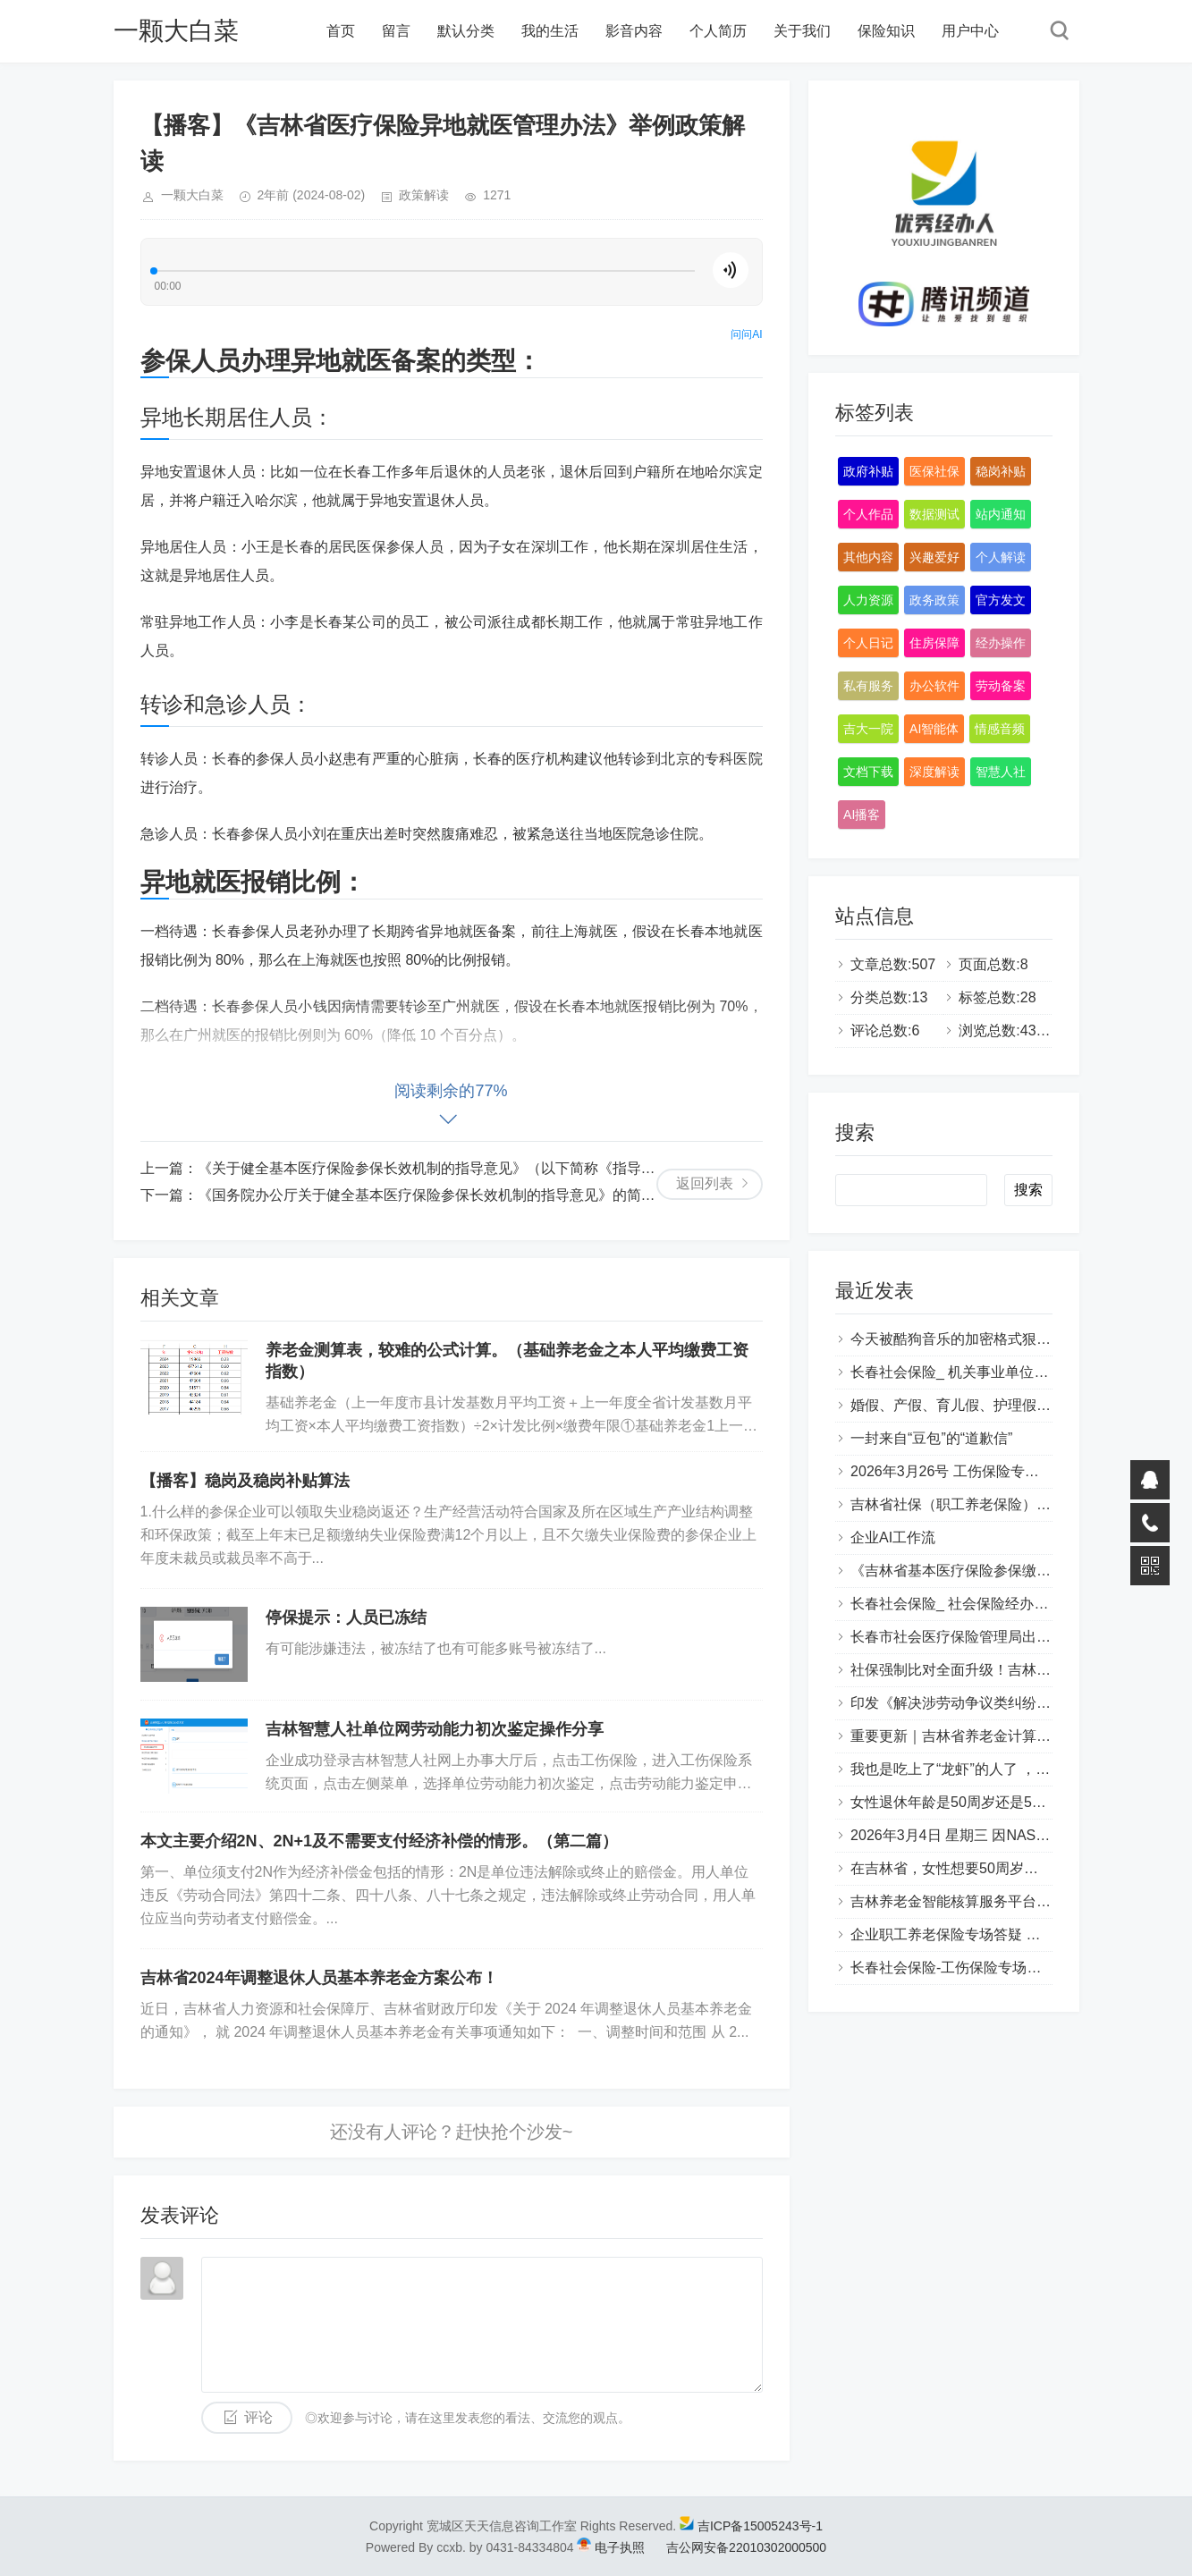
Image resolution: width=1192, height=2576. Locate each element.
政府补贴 (868, 471)
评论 (258, 2417)
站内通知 (1001, 514)
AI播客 (861, 814)
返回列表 (704, 1183)
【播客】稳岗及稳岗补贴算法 (245, 1481)
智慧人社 (1001, 771)
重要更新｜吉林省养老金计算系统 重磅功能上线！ (1009, 1736)
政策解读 (424, 195)
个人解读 (1001, 557)
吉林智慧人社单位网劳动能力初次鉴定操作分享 (435, 1729)
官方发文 (1001, 600)
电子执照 (620, 2547)
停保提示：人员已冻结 (346, 1617)
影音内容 (634, 30)
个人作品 (868, 514)
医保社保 (934, 471)
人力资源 (868, 600)
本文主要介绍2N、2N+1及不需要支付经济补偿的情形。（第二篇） (379, 1841)
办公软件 (934, 686)
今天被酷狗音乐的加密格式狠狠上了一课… (986, 1339)
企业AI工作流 (892, 1537)
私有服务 (868, 686)
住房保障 (934, 643)
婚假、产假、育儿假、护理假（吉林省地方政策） (1007, 1405)
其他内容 (868, 557)
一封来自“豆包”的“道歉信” (931, 1438)
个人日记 (868, 643)
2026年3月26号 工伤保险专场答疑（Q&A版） (995, 1471)
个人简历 (718, 30)
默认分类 (466, 30)
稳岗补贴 (1001, 471)
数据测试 (934, 514)
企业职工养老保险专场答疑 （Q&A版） (974, 1934)
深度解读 (934, 771)
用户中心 (970, 30)
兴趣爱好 (934, 557)
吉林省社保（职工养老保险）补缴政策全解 (986, 1504)
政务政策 (934, 600)
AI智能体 (934, 729)
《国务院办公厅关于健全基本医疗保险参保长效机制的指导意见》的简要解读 (441, 1195)
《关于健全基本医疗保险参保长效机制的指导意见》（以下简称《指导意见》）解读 (462, 1168)
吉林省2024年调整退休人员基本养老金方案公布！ (319, 1978)
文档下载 (868, 771)
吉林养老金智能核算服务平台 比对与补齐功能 (995, 1901)
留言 (396, 30)
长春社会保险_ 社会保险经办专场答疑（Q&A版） (1007, 1603)
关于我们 (802, 30)
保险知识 (886, 30)
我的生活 (550, 30)
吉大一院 (868, 729)
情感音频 (1000, 729)
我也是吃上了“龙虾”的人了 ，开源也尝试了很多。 (1007, 1769)
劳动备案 (1001, 686)
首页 (340, 30)
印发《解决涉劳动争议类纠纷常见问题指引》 (993, 1702)
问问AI (746, 334)
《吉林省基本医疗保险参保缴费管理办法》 (986, 1570)
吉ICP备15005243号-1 (760, 2526)
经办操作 (1001, 643)
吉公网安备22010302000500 (735, 2547)
